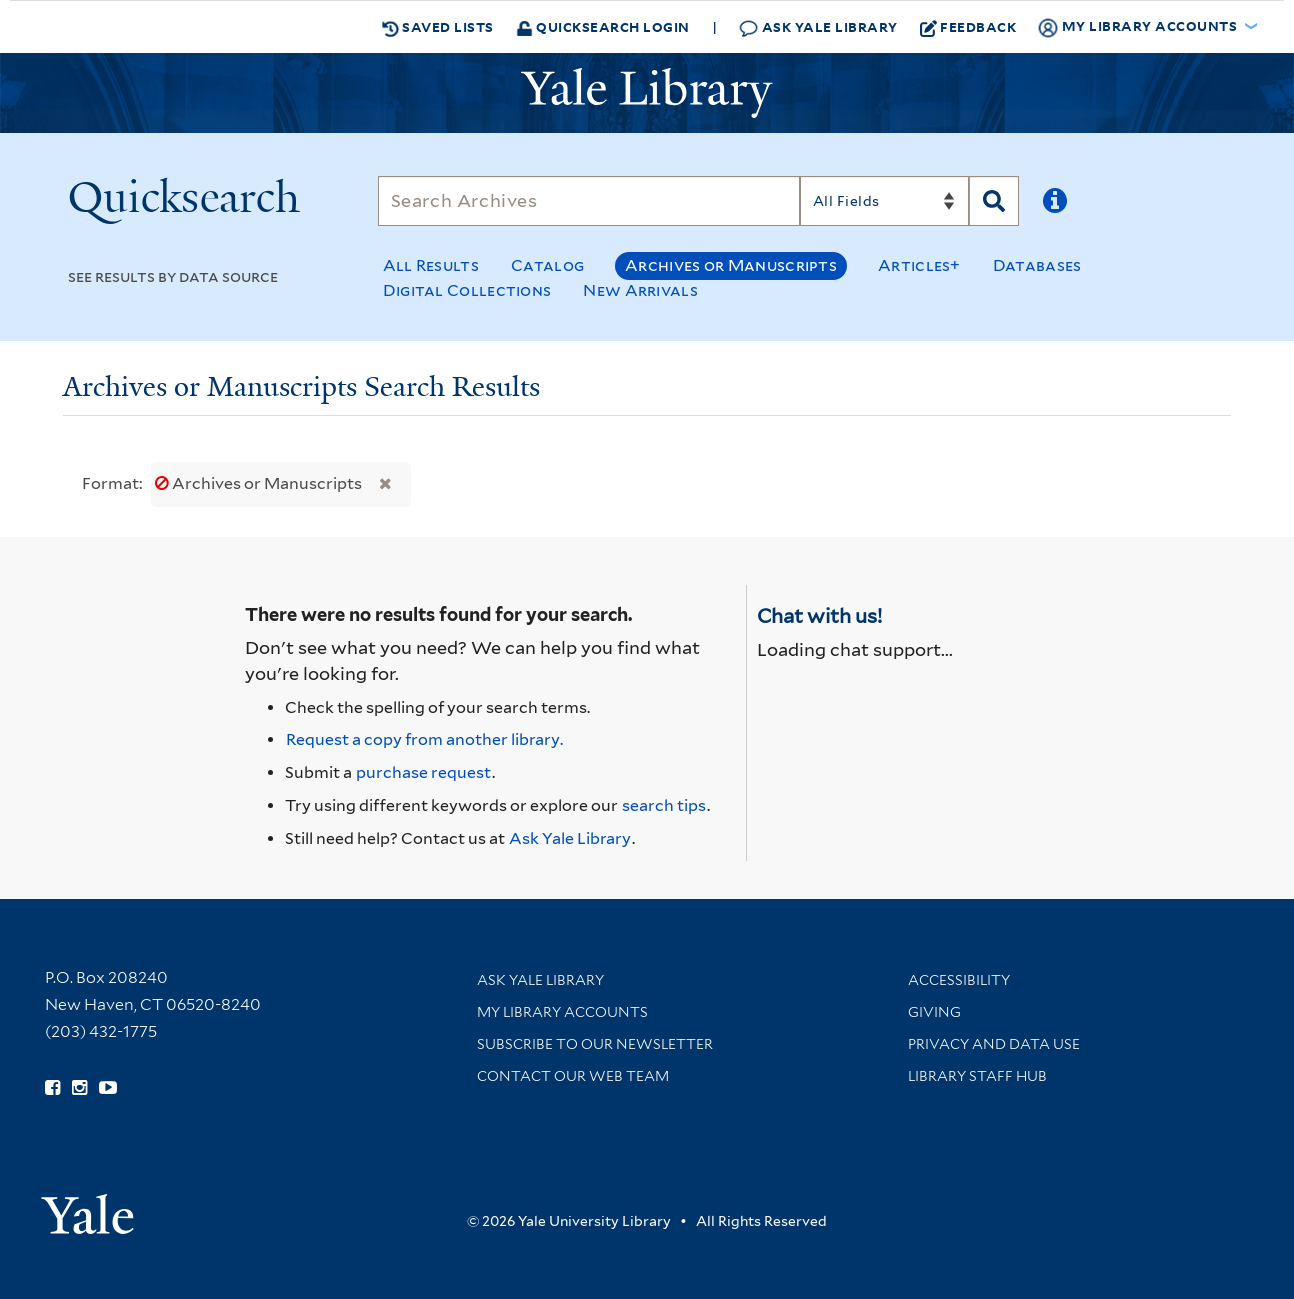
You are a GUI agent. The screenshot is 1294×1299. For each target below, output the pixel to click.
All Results (431, 265)
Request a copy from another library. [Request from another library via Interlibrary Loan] (424, 739)
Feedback (968, 27)
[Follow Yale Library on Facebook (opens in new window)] (52, 1088)
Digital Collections (467, 290)
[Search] (589, 201)
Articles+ (919, 265)
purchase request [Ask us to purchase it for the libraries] (423, 772)
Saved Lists (438, 27)
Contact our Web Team (573, 1076)
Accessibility (959, 980)
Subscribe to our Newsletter (595, 1044)
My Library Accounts (562, 1012)
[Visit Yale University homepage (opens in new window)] (87, 1207)
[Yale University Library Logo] (647, 93)
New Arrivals (640, 290)
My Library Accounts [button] (1139, 27)
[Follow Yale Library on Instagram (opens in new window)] (79, 1088)
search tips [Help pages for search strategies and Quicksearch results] (664, 805)
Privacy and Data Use (994, 1044)
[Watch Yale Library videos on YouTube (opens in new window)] (108, 1088)
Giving (934, 1012)
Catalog (547, 265)
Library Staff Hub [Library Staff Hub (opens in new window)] (977, 1076)
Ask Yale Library (818, 27)
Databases (1037, 265)
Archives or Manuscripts (731, 265)
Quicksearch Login (603, 26)
